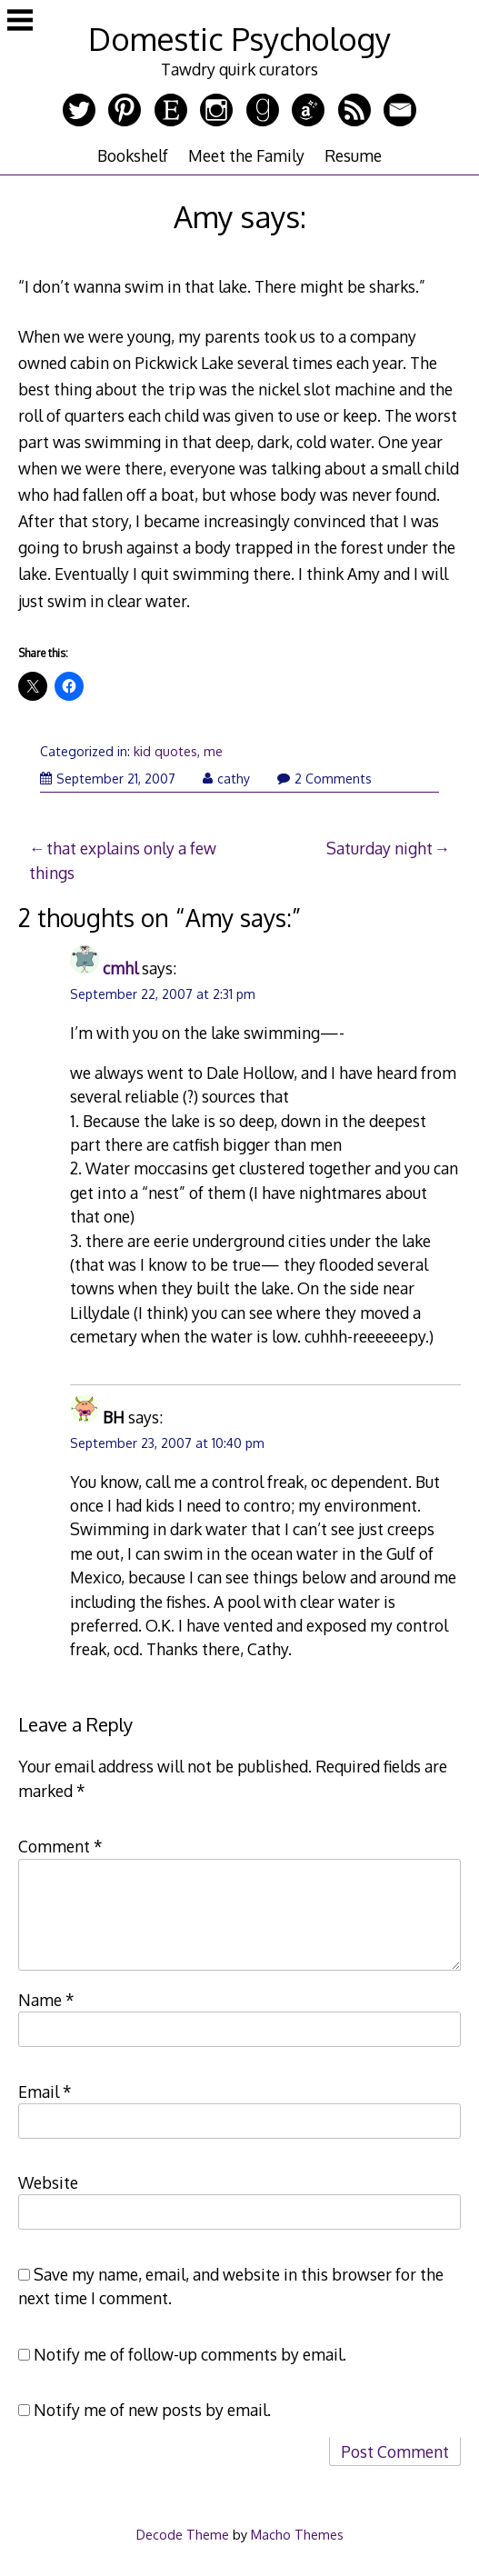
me (213, 751)
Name (46, 2000)
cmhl (120, 968)
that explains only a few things (122, 860)
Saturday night (379, 848)
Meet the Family (246, 155)
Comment (60, 1846)
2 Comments (324, 778)
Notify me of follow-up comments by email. (190, 2354)
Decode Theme (182, 2534)
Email (45, 2092)
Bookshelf (132, 155)
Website (48, 2182)
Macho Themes (297, 2534)
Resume (353, 155)
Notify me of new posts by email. (152, 2410)
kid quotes (165, 751)
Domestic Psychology (239, 38)
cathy (226, 778)
